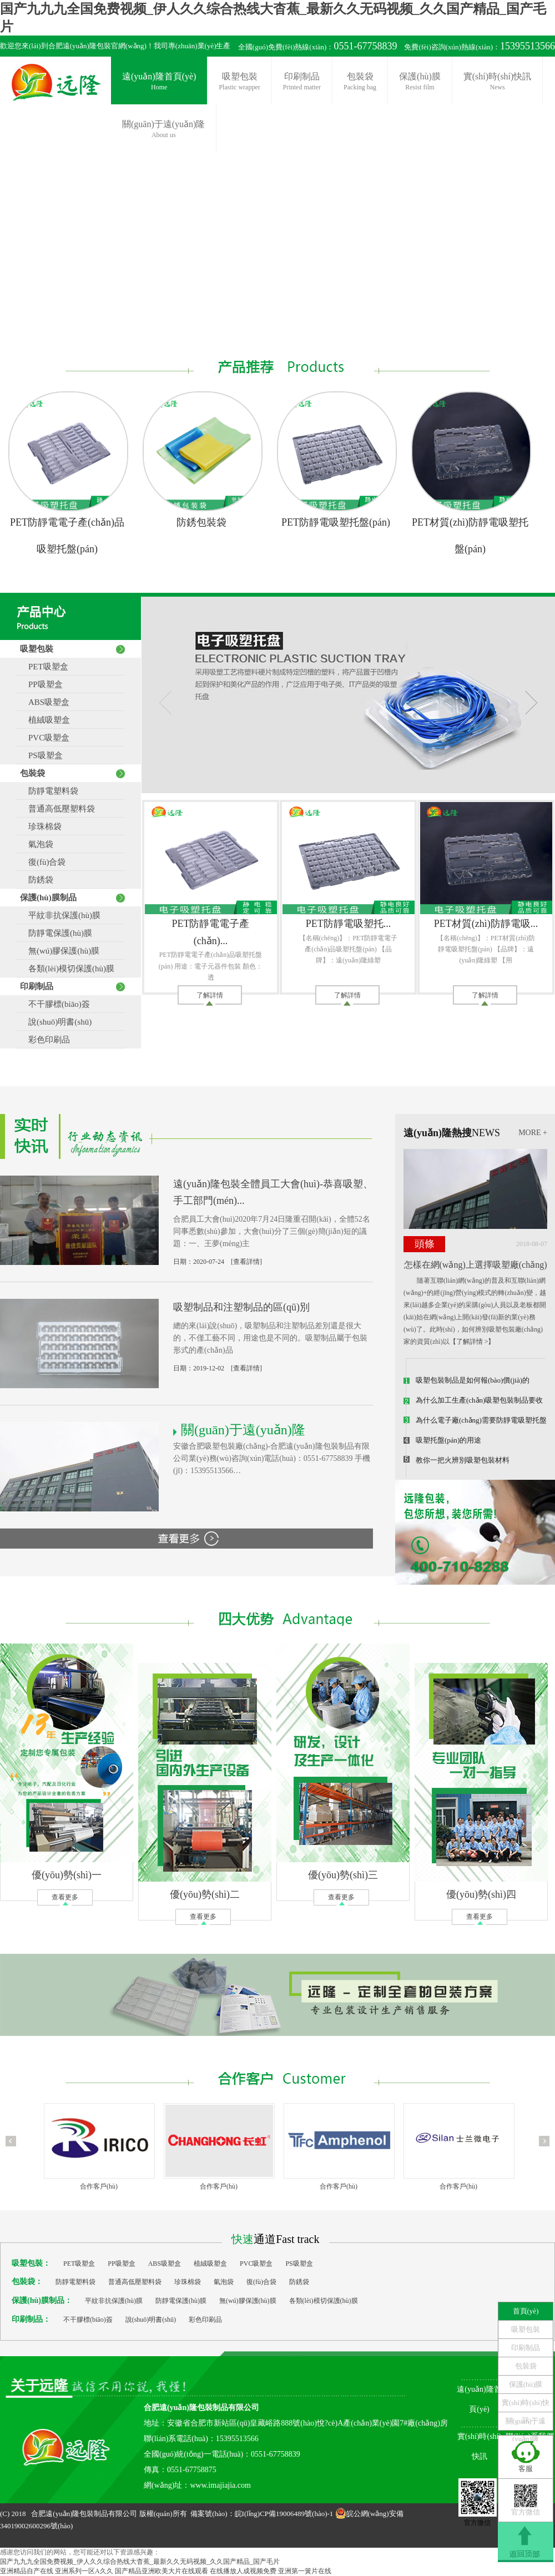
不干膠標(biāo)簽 (55, 1004)
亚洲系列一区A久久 (84, 2571)
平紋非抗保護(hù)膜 (60, 915)
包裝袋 (360, 82)
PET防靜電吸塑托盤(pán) (335, 522)
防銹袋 (36, 879)
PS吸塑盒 (41, 755)
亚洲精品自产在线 (26, 2571)
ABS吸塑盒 (44, 702)
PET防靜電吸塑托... (348, 923)
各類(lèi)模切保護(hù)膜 (67, 968)
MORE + (532, 1132)
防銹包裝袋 (201, 522)
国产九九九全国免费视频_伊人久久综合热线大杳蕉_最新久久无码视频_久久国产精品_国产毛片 (140, 2561)
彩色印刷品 (45, 1039)
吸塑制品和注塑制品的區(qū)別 (241, 1307)
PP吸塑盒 (41, 684)
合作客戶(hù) (99, 2186)
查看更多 (65, 1897)
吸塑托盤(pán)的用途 (448, 1440)
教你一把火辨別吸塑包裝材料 (462, 1460)
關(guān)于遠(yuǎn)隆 (526, 2423)
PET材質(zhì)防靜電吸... (486, 923)
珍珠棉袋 (41, 826)
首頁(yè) (526, 2311)
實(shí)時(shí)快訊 (497, 82)
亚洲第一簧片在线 (304, 2571)
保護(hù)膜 (420, 82)
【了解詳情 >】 (472, 1341)
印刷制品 (302, 82)
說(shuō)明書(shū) (56, 1021)
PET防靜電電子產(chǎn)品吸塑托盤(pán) (67, 535)
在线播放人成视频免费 (243, 2571)
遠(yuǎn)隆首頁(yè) (159, 82)
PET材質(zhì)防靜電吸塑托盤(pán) (470, 535)
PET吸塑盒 (44, 666)
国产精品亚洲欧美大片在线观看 (161, 2571)
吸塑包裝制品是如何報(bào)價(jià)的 (472, 1380)
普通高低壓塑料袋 (57, 808)
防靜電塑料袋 (49, 791)
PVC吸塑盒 (44, 737)
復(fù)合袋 (43, 862)
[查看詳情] (246, 1262)
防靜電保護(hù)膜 (56, 933)
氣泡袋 (36, 844)
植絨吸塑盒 (45, 719)
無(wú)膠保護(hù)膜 (59, 950)
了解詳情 (209, 995)
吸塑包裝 (239, 82)
